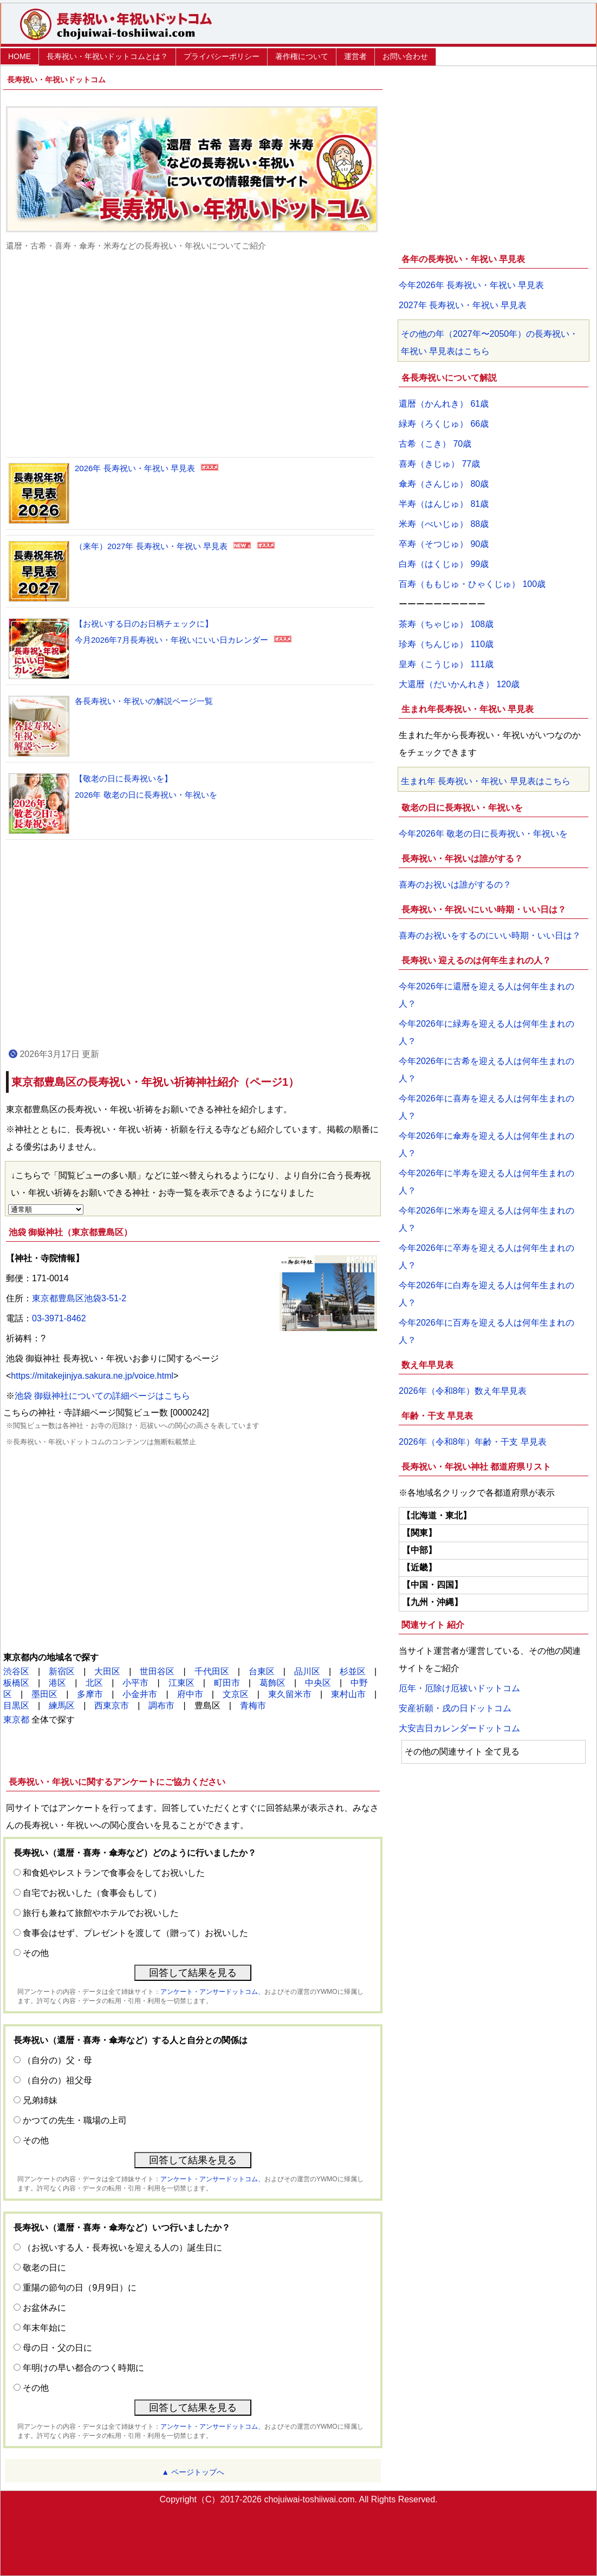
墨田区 (44, 1694)
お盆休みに (44, 2307)
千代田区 (211, 1671)
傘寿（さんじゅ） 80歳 (444, 483)
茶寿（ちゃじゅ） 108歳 (446, 624)
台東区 (262, 1671)
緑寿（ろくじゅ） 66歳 (444, 423)
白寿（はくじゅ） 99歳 (444, 564)
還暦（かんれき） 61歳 (444, 403)
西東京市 (111, 1705)
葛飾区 (272, 1682)
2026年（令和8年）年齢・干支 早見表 (473, 1441)
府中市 (190, 1694)
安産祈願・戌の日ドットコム (455, 1708)
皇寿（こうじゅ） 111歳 (446, 664)
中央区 (318, 1682)
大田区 (107, 1671)
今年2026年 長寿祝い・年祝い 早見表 (471, 285)
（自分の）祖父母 (57, 2080)
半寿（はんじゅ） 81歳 (444, 503)
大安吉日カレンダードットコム (459, 1728)
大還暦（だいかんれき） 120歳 (459, 684)
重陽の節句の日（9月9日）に (80, 2287)
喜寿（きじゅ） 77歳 (439, 463)
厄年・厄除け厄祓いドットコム (459, 1688)
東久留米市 (290, 1694)
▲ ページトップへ (192, 2472)
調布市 (161, 1705)
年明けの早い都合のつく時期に (83, 2367)
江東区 (181, 1682)
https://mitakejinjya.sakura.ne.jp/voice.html (92, 1375)
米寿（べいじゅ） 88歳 (444, 524)
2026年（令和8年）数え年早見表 (463, 1390)
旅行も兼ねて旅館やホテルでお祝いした (101, 1913)
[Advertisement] (192, 354)
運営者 (355, 56)
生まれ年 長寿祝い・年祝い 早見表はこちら (485, 781)
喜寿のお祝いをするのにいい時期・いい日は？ (490, 935)
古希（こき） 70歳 (435, 443)
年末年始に (44, 2327)
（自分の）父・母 (57, 2060)
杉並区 (353, 1671)
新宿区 (62, 1671)
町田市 (227, 1682)
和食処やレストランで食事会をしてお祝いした (114, 1872)
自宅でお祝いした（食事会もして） (92, 1892)
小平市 (135, 1682)
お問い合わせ (405, 56)
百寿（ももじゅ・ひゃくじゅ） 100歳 (472, 584)
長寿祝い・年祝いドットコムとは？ (107, 56)
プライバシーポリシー (221, 56)
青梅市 (253, 1705)
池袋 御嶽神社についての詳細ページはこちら (102, 1395)
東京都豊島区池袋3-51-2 (79, 1298)
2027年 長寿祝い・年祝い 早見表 (463, 305)
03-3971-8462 (59, 1318)
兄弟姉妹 (40, 2100)
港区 (57, 1682)
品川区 (307, 1671)
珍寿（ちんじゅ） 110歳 (446, 644)
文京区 (236, 1694)
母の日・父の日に (57, 2347)
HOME (19, 56)
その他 (36, 1953)
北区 (94, 1682)
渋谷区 (16, 1671)
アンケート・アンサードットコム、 (212, 1991)
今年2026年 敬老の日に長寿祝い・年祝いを (483, 833)
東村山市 (348, 1694)
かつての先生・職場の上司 (75, 2120)
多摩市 (90, 1694)
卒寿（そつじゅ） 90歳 (444, 544)
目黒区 (16, 1705)
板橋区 (16, 1682)
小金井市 (139, 1694)
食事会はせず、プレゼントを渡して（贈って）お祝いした (135, 1933)
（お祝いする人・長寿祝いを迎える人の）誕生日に (122, 2247)
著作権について (301, 56)
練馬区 (62, 1705)
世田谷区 (157, 1671)
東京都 (16, 1719)
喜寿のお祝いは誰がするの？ (455, 884)
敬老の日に (44, 2267)
